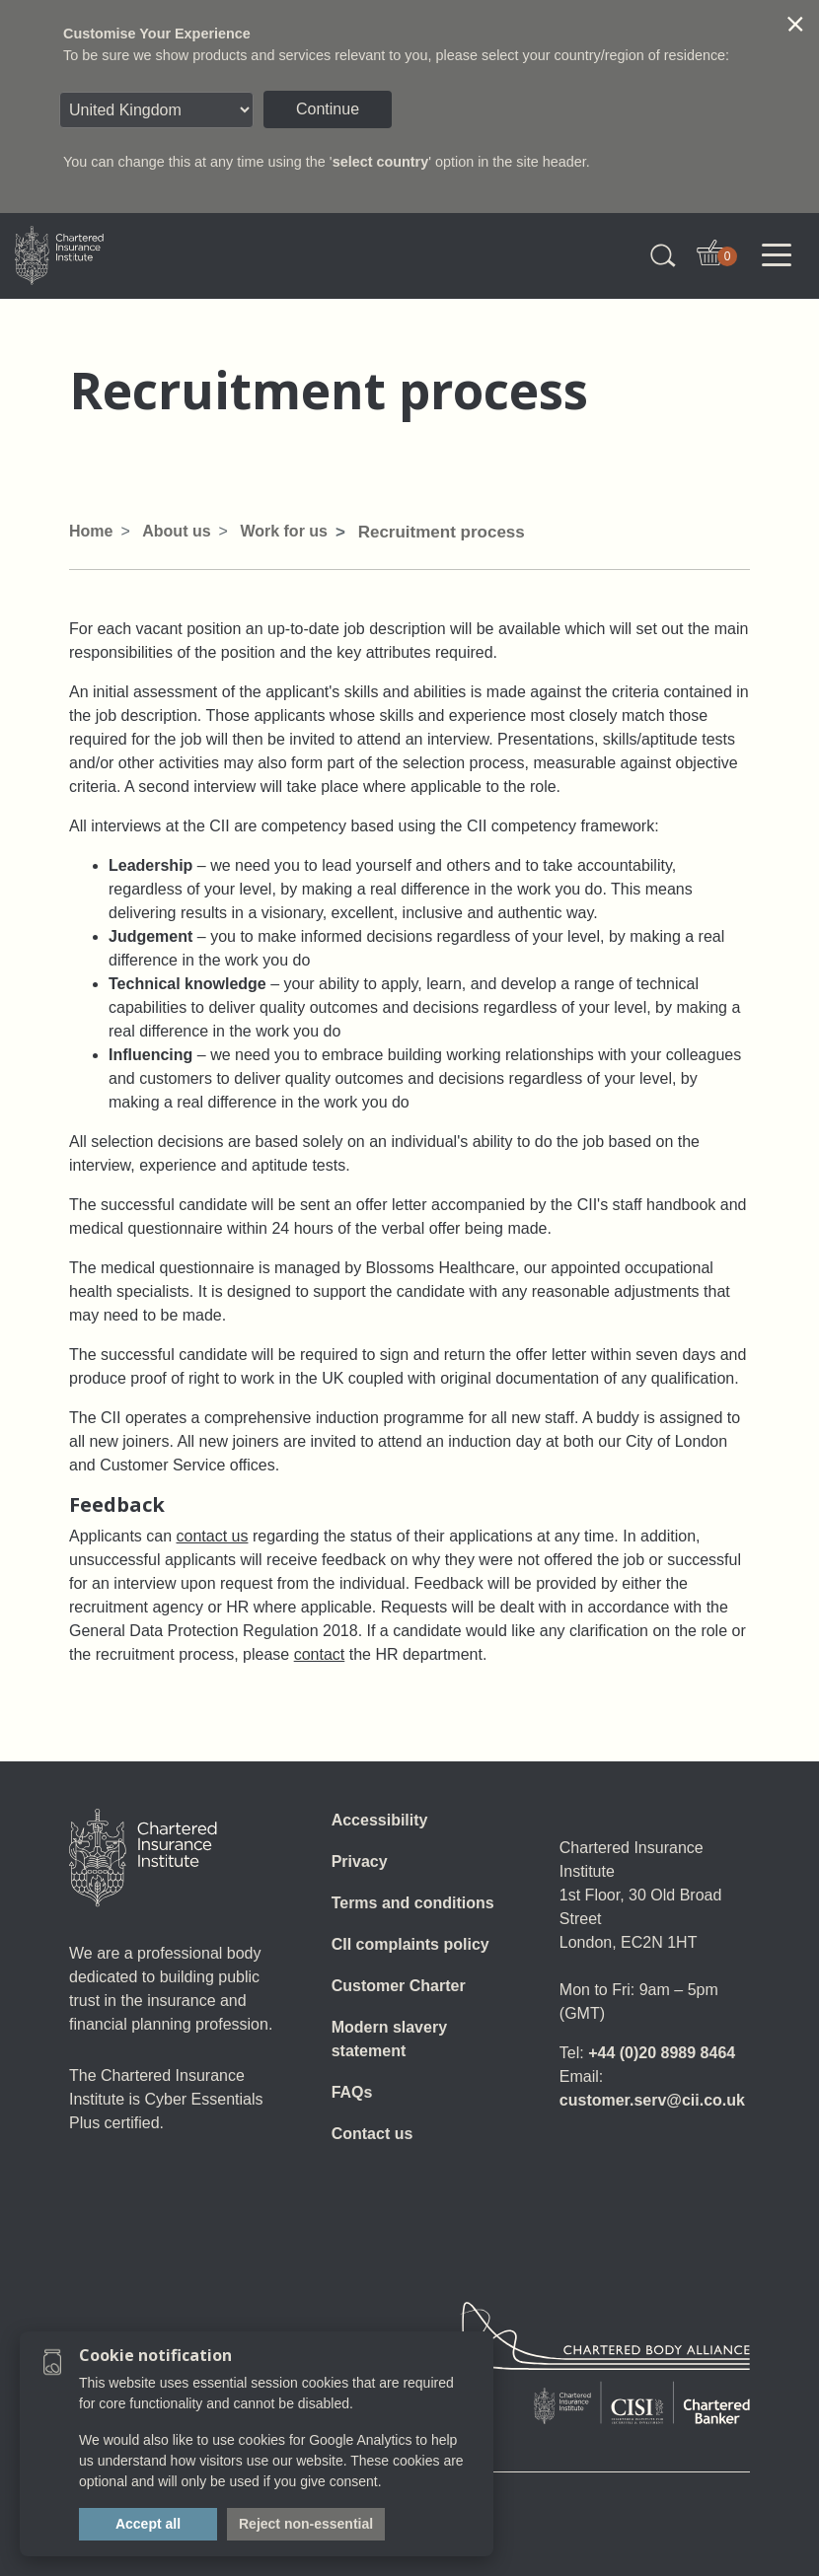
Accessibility (380, 1820)
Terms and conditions (413, 1903)
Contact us (372, 2133)
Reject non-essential (306, 2524)
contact (319, 1654)
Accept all (148, 2524)
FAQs (352, 2092)
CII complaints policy (410, 1944)
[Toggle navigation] (776, 255)
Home (90, 531)
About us (176, 531)
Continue (327, 109)
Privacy (360, 1861)
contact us (213, 1536)
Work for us (284, 531)
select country (381, 162)
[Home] (143, 1858)
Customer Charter (399, 1985)
